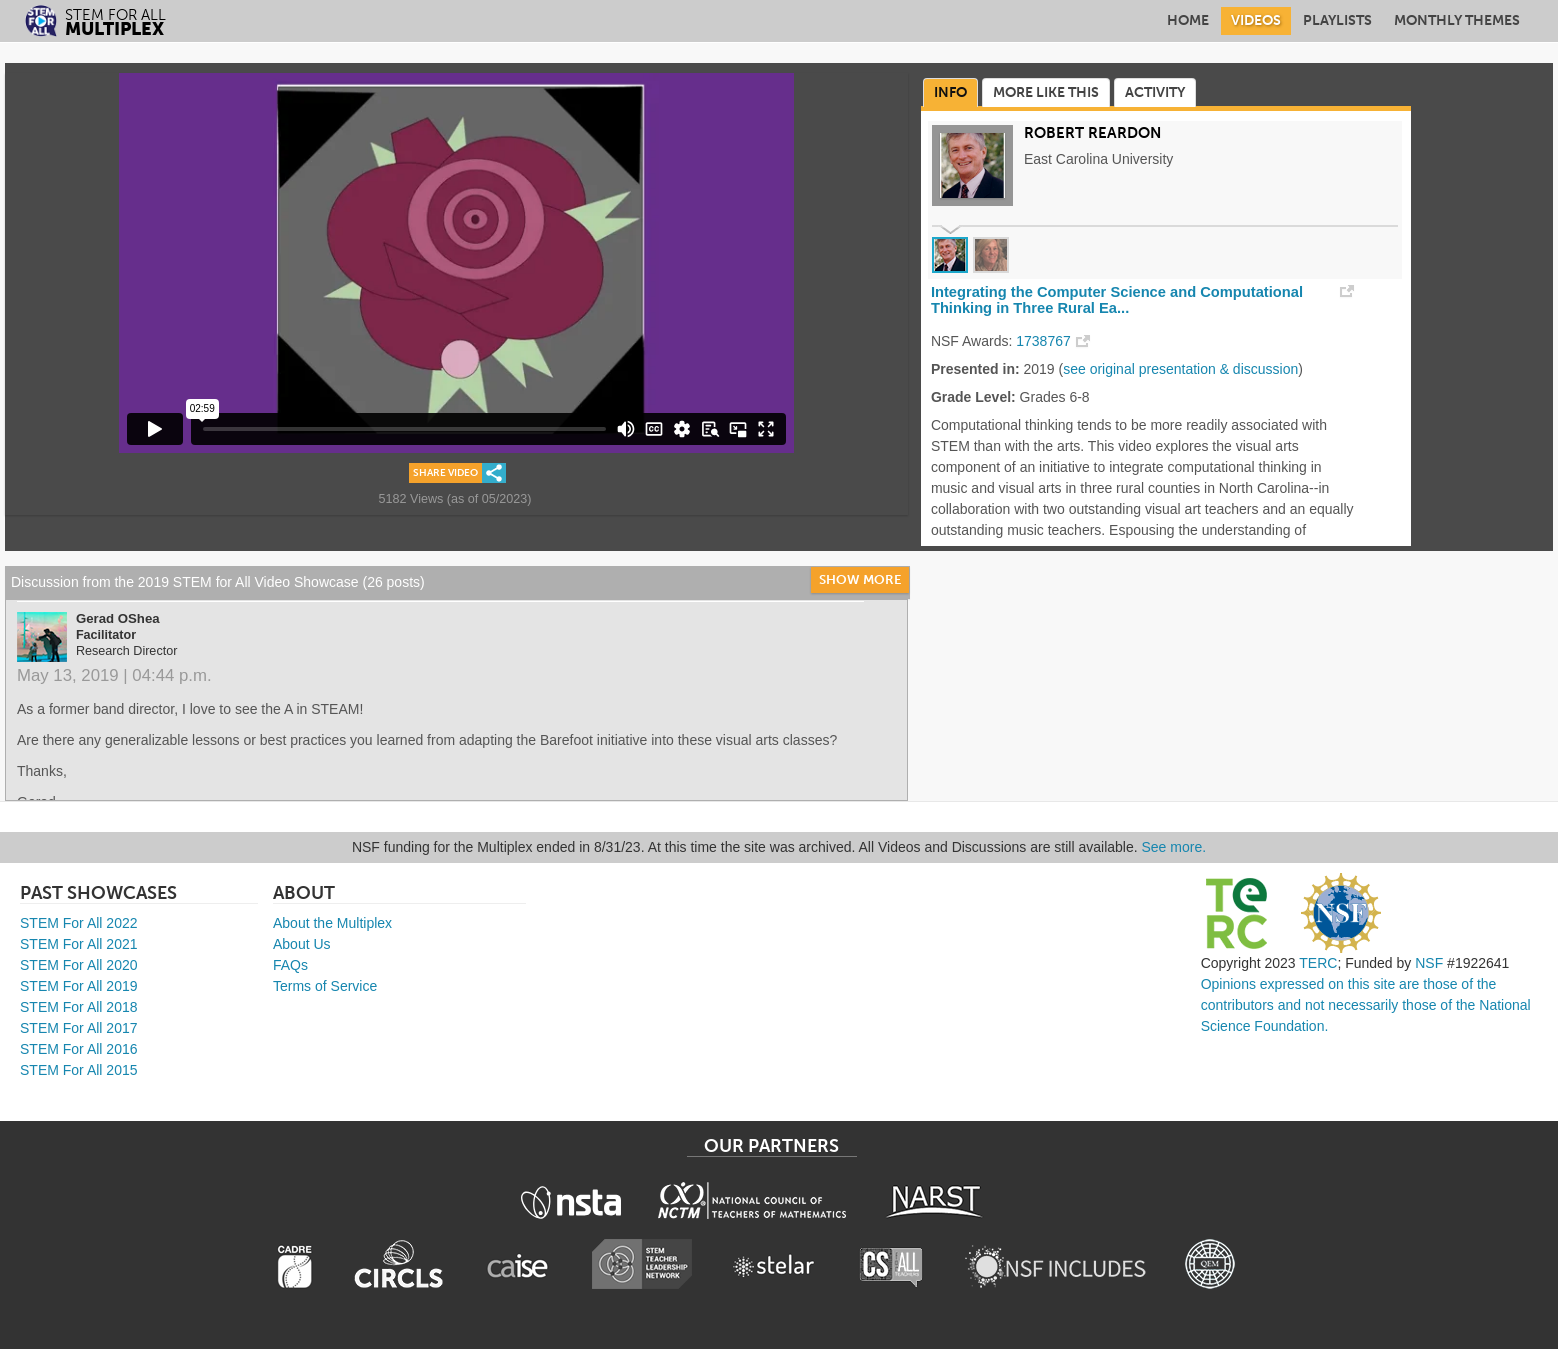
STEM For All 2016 (79, 1049)
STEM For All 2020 (79, 965)
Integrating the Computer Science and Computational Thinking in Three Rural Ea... (1117, 300)
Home (1188, 20)
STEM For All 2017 (79, 1028)
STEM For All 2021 (79, 944)
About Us (302, 944)
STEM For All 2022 (79, 923)
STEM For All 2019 (79, 986)
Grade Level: (973, 397)
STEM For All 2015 (79, 1070)
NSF (1429, 963)
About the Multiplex (332, 923)
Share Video (445, 473)
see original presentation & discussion (1180, 369)
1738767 (1043, 341)
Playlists (1337, 20)
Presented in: (975, 369)
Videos (1256, 20)
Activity (1155, 92)
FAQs (290, 965)
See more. (1174, 847)
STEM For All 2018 (79, 1007)
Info (950, 92)
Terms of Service (325, 986)
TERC (1318, 963)
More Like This (1046, 92)
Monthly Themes (1457, 20)
